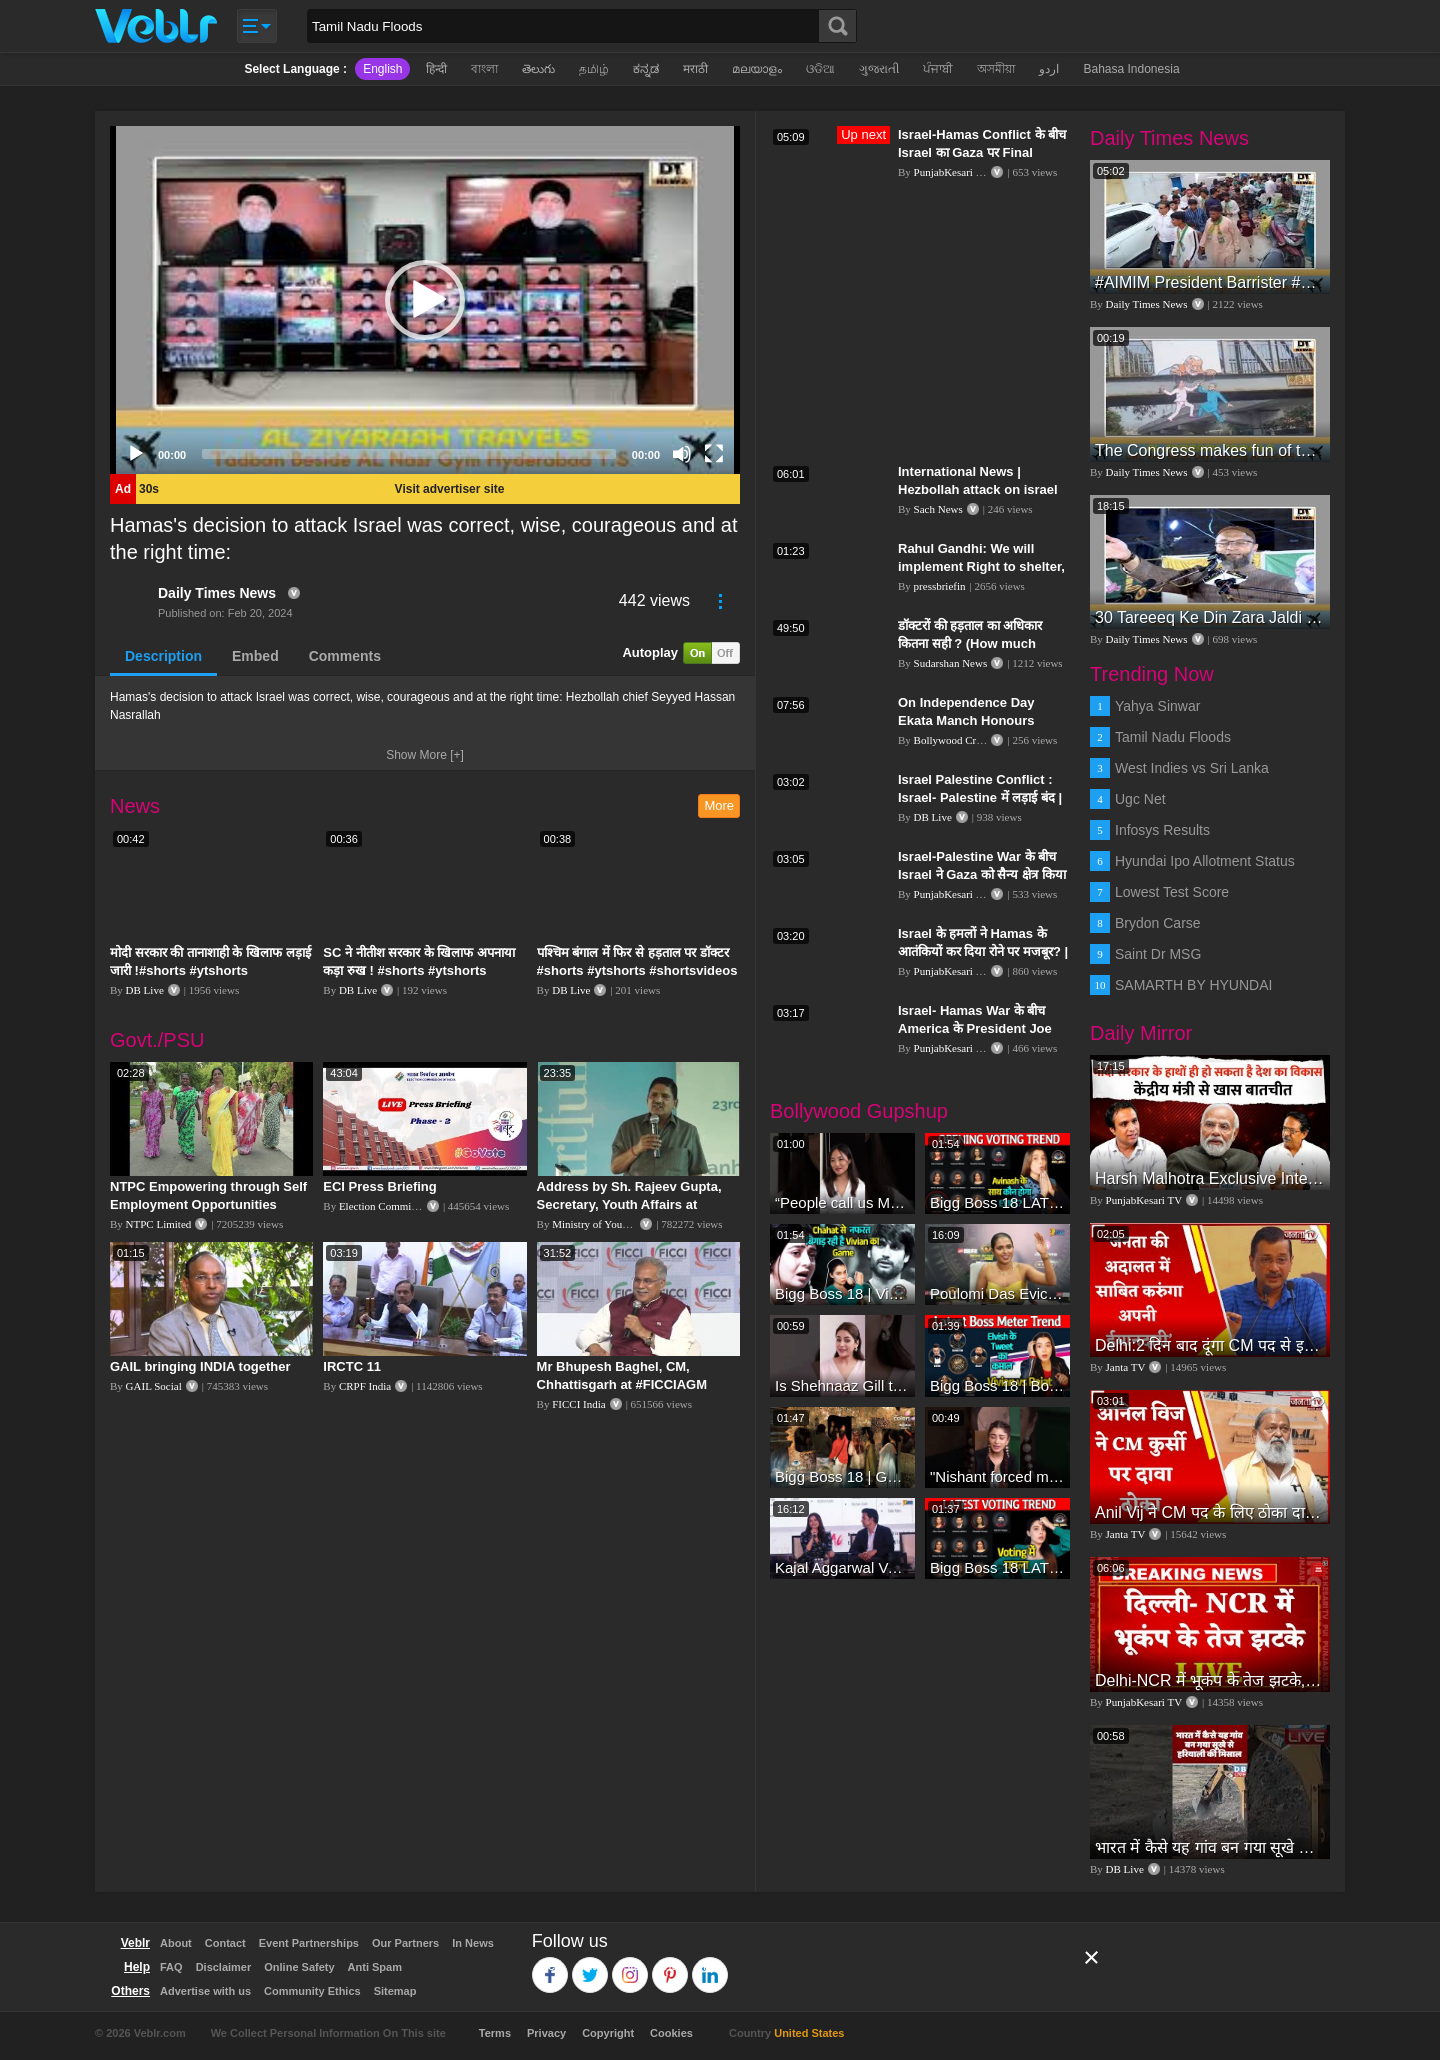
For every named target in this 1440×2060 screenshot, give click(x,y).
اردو (1049, 69)
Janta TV (1126, 1367)
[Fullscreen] (714, 454)
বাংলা (484, 69)
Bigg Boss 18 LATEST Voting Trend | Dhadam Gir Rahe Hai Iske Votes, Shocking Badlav (997, 1202)
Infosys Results (1162, 830)
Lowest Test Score (1172, 892)
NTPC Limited (159, 1224)
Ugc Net (1140, 799)
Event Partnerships (309, 1943)
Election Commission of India (405, 1206)
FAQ (171, 1967)
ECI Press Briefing (379, 1186)
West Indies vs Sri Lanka (1192, 768)
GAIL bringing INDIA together (200, 1366)
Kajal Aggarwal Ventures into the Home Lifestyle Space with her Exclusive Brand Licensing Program (842, 1567)
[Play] (136, 454)
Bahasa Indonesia (1131, 69)
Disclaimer (224, 1967)
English (382, 69)
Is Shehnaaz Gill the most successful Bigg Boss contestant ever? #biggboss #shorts (842, 1385)
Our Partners (405, 1943)
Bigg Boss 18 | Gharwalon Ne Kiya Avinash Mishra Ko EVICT (842, 1476)
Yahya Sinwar (1157, 706)
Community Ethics (312, 1991)
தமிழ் (594, 69)
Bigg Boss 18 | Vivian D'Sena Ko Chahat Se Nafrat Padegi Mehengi (842, 1293)
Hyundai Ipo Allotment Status (1205, 861)
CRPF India (365, 1386)
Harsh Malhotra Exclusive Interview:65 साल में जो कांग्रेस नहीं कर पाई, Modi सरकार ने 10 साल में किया (1210, 1178)
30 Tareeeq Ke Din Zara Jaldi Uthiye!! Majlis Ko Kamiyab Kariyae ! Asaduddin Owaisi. (1210, 617)
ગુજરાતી (879, 69)
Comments (345, 656)
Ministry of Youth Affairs (608, 1224)
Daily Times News (217, 593)
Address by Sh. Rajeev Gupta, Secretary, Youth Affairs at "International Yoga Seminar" (629, 1204)
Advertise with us (205, 1991)
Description (163, 656)
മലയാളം (757, 69)
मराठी (695, 69)
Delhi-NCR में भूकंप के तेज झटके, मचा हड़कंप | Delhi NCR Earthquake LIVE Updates (1210, 1680)
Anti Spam (375, 1967)
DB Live (145, 990)
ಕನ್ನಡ (646, 69)
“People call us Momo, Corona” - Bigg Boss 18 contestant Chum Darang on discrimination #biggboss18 (842, 1202)
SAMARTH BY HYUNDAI (1193, 985)
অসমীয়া (996, 69)
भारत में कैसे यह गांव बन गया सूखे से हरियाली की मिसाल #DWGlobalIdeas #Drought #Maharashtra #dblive (1210, 1847)
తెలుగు (538, 69)
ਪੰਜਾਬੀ (938, 69)
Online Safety (299, 1967)
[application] (425, 300)
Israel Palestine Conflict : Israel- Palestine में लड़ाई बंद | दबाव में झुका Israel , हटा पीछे (980, 797)
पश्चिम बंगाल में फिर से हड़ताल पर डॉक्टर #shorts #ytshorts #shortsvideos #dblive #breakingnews (637, 970)
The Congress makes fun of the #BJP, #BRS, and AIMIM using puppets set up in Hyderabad (1210, 450)
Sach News (938, 509)
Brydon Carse (1158, 923)
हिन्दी (436, 69)
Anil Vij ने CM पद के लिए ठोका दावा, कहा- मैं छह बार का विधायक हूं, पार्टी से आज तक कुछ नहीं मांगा (1210, 1512)
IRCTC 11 (352, 1366)
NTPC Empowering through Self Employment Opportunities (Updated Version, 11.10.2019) (208, 1204)
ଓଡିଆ (820, 69)
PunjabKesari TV (952, 172)
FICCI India (578, 1404)
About (176, 1943)
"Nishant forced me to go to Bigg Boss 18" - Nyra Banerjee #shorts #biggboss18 (997, 1476)
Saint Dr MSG (1158, 954)
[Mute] (682, 454)
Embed (255, 656)
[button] (425, 300)
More (719, 805)
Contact (225, 1943)
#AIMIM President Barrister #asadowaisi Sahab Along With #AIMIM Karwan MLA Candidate (1210, 282)
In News (473, 1943)
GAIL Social (154, 1386)
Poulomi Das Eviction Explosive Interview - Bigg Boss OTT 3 (997, 1293)
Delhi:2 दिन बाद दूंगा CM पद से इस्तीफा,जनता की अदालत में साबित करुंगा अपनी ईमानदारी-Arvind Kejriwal (1210, 1345)
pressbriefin (940, 586)
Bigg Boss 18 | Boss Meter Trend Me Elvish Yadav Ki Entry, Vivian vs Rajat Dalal (997, 1385)
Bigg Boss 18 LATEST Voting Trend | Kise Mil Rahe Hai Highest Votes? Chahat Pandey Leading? (997, 1567)
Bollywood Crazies (956, 740)
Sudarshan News (951, 663)
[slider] (409, 454)
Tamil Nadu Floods (1173, 737)
